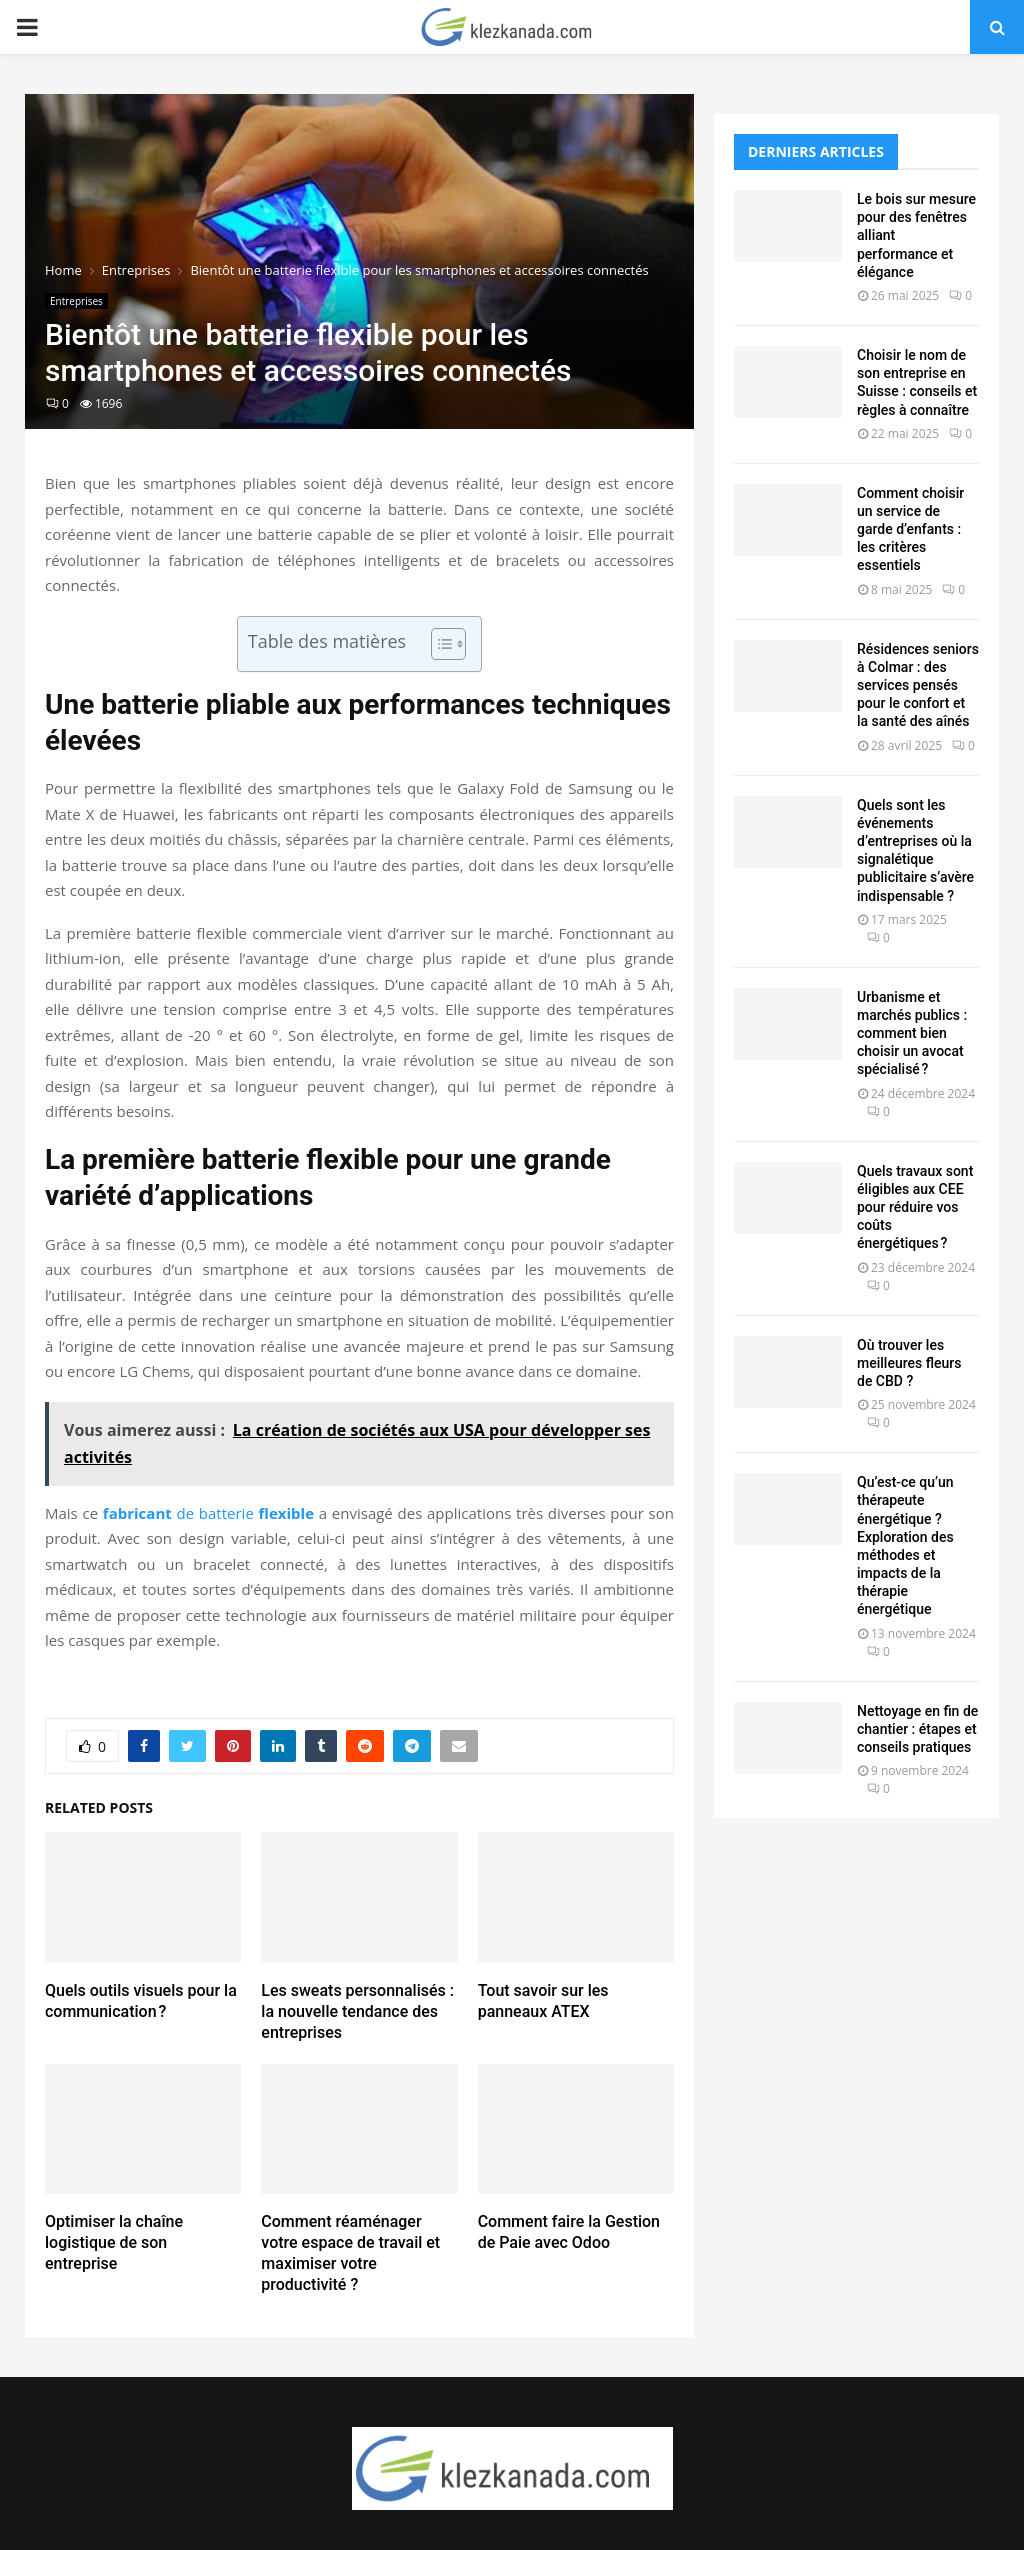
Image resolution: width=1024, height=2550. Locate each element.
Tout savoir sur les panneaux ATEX (543, 2001)
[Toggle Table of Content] (438, 644)
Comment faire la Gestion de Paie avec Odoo (569, 2232)
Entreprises (76, 301)
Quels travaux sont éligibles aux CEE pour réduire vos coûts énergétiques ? (915, 1207)
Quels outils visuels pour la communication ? (141, 2001)
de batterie (208, 1513)
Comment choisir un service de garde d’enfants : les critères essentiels (910, 529)
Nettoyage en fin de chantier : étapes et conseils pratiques (917, 1729)
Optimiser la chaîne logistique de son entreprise (114, 2242)
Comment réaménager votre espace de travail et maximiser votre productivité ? (350, 2252)
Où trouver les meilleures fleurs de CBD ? (909, 1363)
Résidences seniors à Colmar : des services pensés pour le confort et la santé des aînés (918, 685)
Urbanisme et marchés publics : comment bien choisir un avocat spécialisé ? (912, 1033)
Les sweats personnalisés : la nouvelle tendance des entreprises (357, 2011)
